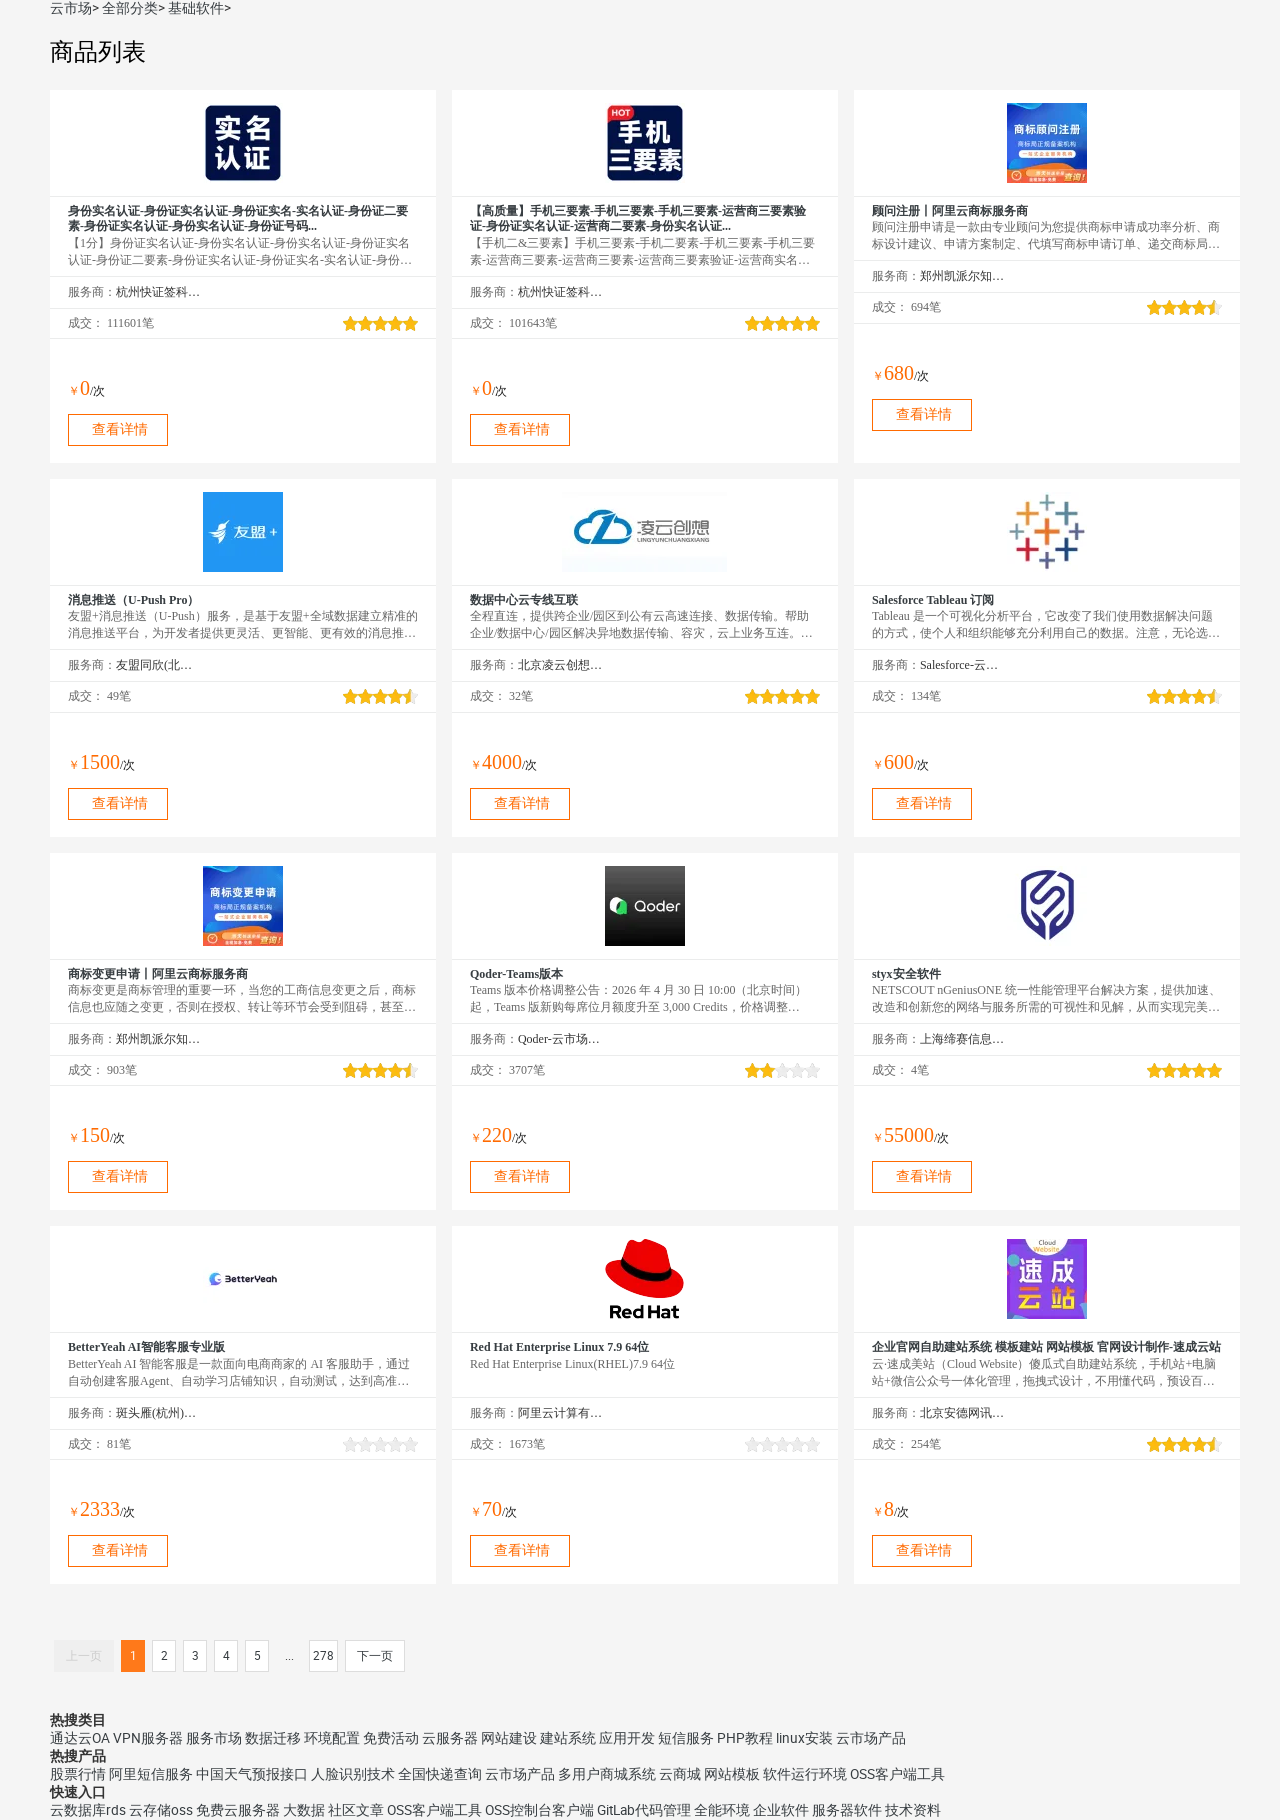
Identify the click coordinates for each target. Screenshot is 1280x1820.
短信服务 (686, 1738)
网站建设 (509, 1738)
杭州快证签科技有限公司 (158, 292)
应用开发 (627, 1738)
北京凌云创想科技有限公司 (560, 665)
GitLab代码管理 (644, 1810)
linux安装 (804, 1738)
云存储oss (161, 1810)
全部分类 (130, 8)
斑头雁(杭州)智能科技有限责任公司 (158, 1413)
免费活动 (391, 1738)
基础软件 (196, 8)
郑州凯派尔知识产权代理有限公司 (962, 276)
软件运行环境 (805, 1774)
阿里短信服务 (151, 1774)
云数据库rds (88, 1810)
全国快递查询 (440, 1774)
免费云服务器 (238, 1810)
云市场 (71, 8)
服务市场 (214, 1738)
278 (323, 1656)
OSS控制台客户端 (539, 1810)
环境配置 (332, 1738)
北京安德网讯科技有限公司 (962, 1413)
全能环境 (722, 1810)
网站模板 (732, 1774)
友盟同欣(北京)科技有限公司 (158, 665)
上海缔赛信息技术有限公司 (962, 1039)
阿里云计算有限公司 (560, 1413)
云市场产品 (871, 1738)
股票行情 (78, 1774)
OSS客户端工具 (897, 1774)
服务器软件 (847, 1810)
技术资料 (913, 1810)
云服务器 (450, 1738)
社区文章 (356, 1810)
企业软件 (781, 1810)
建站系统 (568, 1738)
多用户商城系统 (607, 1774)
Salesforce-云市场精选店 (962, 665)
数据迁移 (273, 1738)
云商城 (680, 1774)
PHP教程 (745, 1738)
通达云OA (80, 1738)
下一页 (375, 1656)
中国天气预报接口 (252, 1774)
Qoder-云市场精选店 (560, 1039)
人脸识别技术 (353, 1774)
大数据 (304, 1810)
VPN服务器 (148, 1738)
